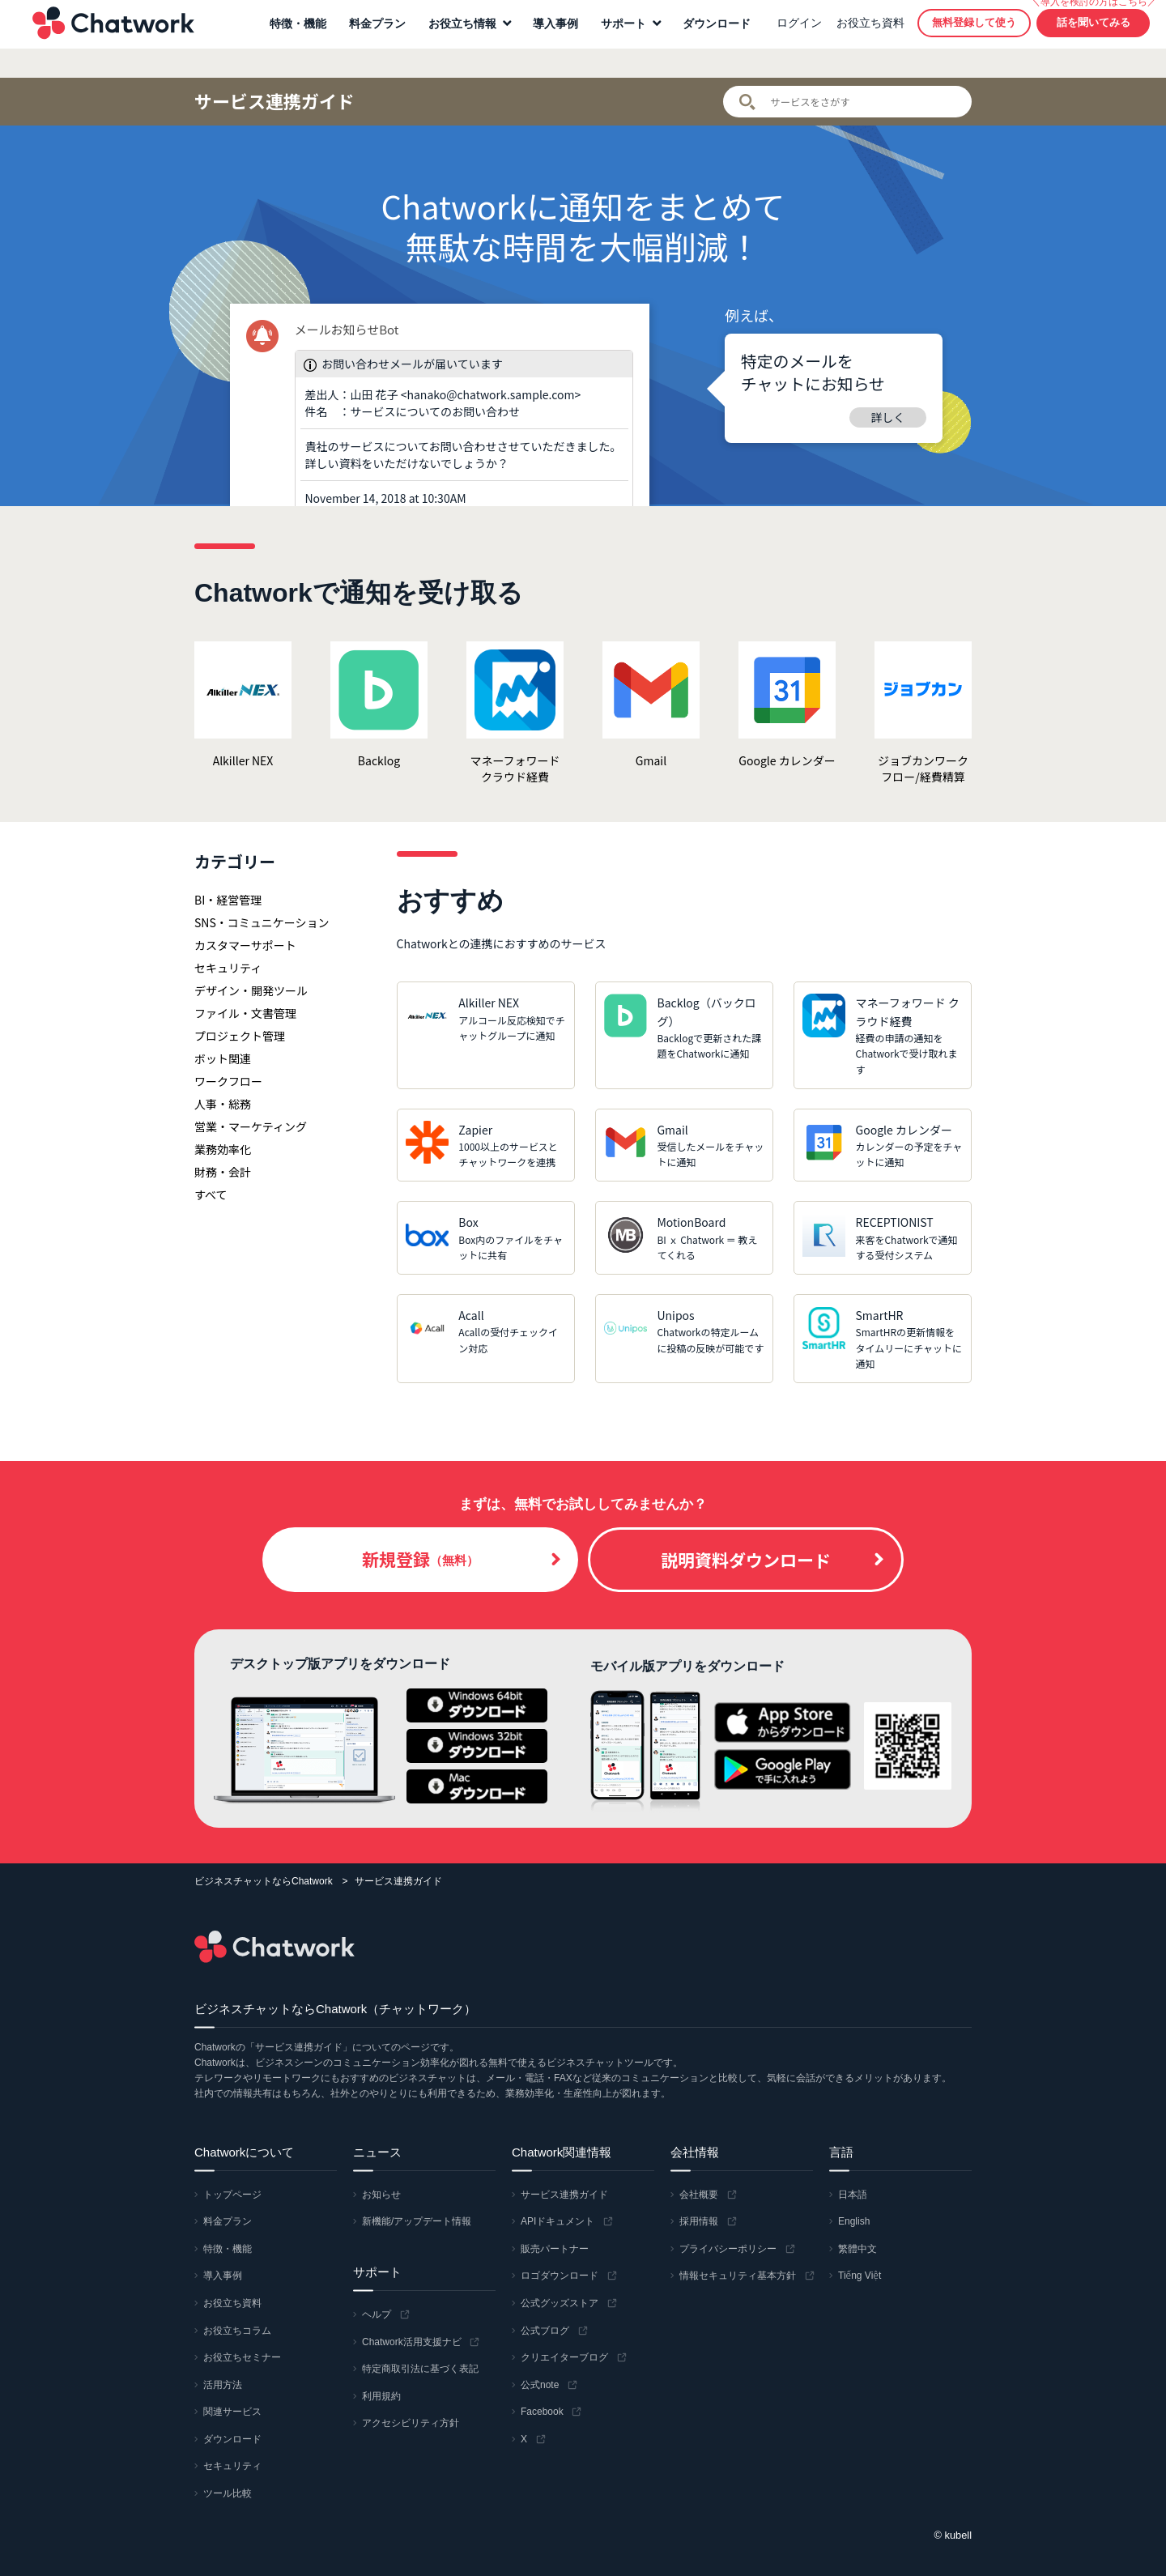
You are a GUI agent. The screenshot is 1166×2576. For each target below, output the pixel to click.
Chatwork (105, 37)
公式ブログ (545, 2330)
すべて (210, 1194)
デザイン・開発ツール (251, 990)
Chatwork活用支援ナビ (412, 2342)
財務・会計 (222, 1172)
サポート (615, 38)
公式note (540, 2385)
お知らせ (381, 2194)
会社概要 (698, 2194)
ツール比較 (227, 2493)
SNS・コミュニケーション (262, 922)
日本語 (852, 2194)
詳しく (888, 417)
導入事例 (547, 38)
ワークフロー (228, 1081)
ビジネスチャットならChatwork (263, 1881)
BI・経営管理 (228, 900)
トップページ (232, 2194)
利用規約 (381, 2396)
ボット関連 (222, 1058)
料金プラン (369, 38)
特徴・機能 (290, 38)
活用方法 (222, 2385)
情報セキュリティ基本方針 (737, 2275)
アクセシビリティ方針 (410, 2423)
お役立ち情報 (454, 38)
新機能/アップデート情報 (416, 2221)
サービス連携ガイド (274, 100)
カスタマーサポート (245, 945)
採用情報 (698, 2221)
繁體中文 (857, 2249)
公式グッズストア (559, 2303)
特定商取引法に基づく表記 (420, 2368)
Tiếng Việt (859, 2275)
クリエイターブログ (564, 2357)
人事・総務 (222, 1104)
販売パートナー (555, 2249)
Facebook (542, 2411)
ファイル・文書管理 (245, 1013)
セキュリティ (228, 968)
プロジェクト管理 (239, 1036)
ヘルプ (376, 2314)
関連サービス (232, 2411)
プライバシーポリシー (728, 2249)
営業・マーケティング (250, 1126)
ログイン (791, 37)
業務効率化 (222, 1149)
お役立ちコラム (237, 2330)
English (854, 2221)
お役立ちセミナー (242, 2357)
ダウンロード (708, 38)
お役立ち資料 (862, 37)
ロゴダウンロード (559, 2275)
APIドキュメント (557, 2221)
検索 (747, 102)
